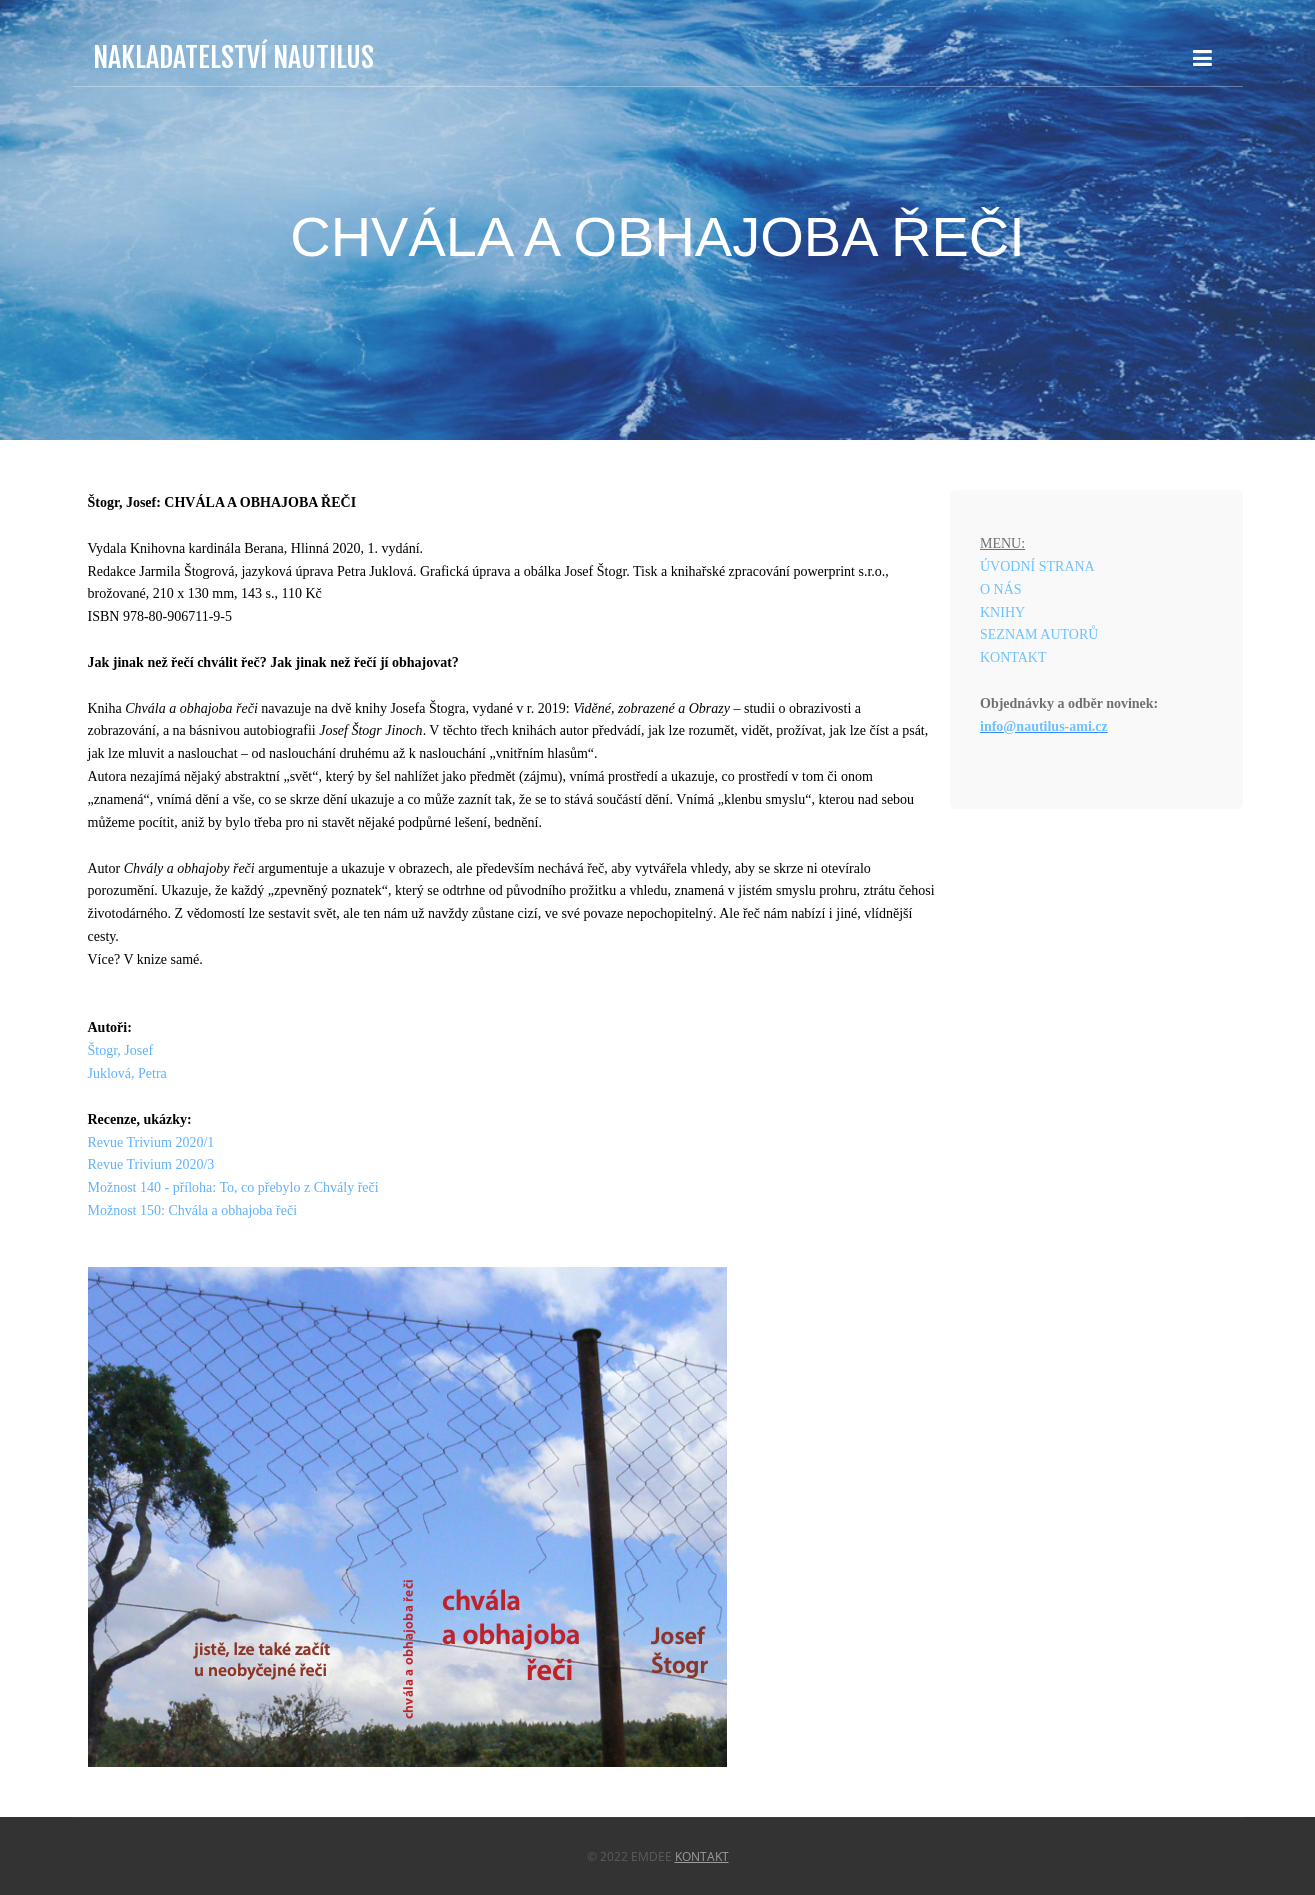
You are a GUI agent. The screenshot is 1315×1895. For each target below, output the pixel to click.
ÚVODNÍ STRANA (1037, 566)
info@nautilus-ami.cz (1044, 726)
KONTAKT (1013, 657)
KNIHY (1002, 612)
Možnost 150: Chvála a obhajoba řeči (193, 1210)
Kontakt (702, 1856)
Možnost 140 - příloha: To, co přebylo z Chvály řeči (233, 1187)
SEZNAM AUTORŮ (1039, 634)
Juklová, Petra (127, 1073)
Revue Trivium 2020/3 (151, 1164)
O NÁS (1001, 589)
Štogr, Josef (121, 1050)
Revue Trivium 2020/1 (151, 1142)
